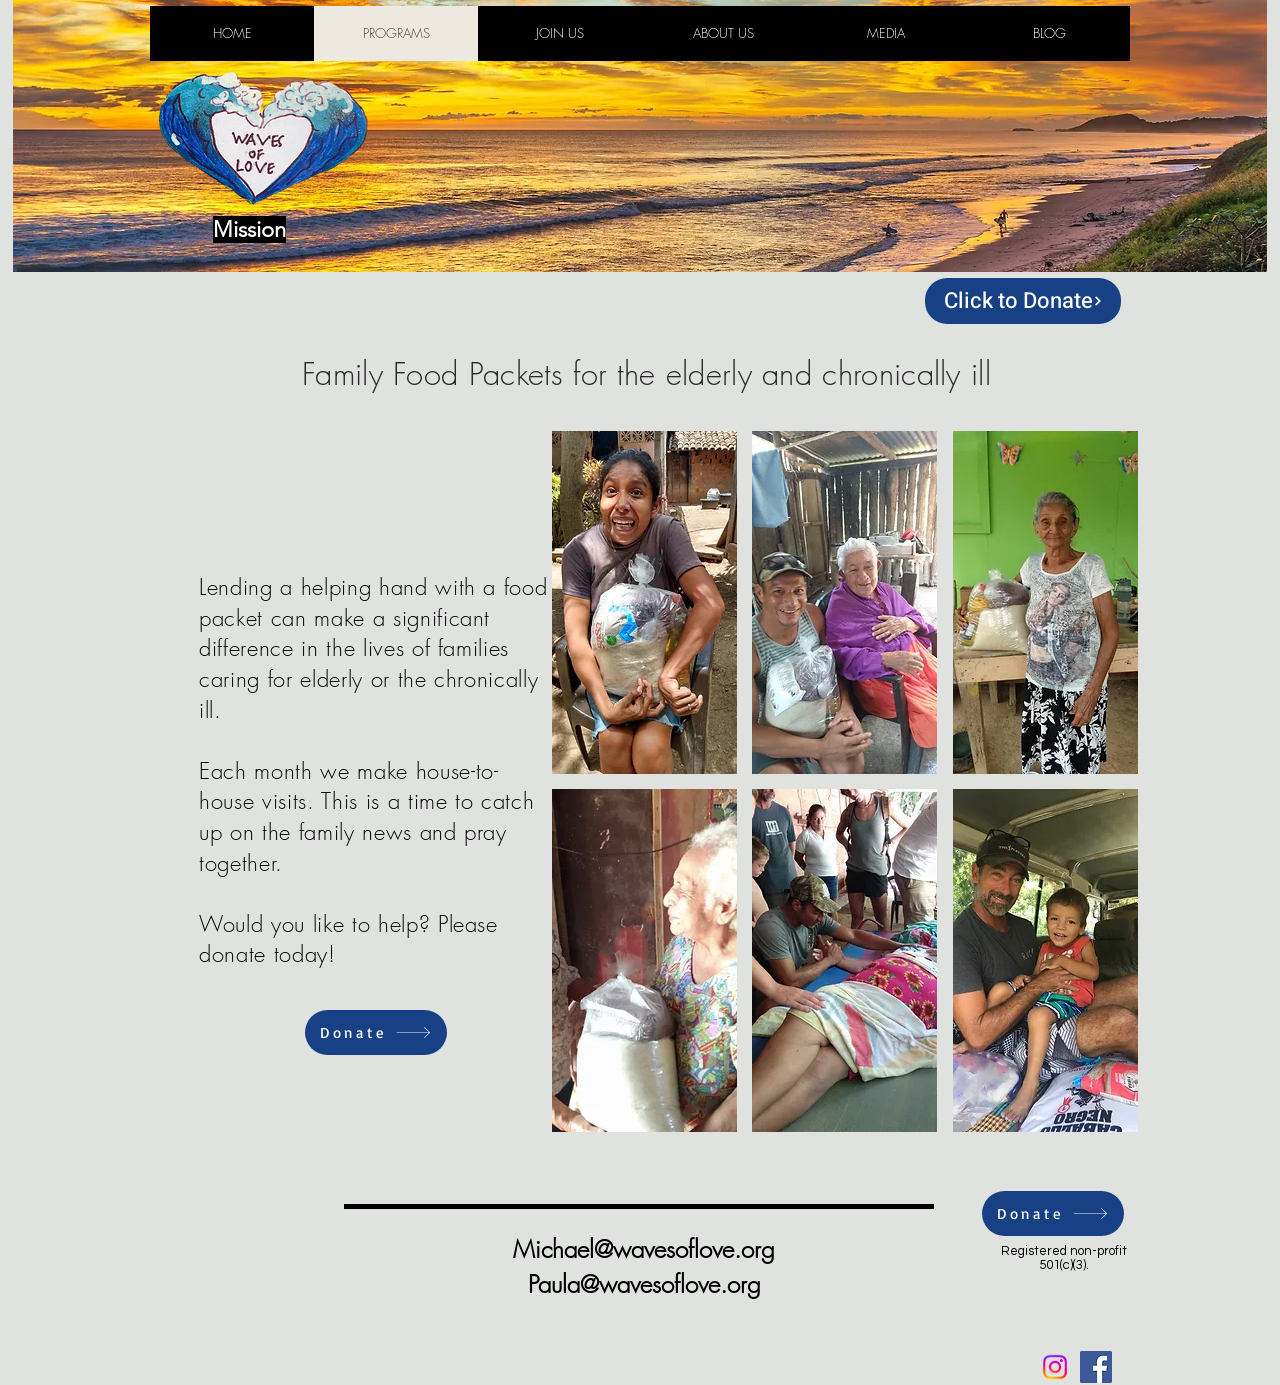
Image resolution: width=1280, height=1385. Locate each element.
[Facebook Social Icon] (1096, 1367)
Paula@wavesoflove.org (644, 1284)
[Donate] (376, 1032)
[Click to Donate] (1023, 301)
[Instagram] (1055, 1367)
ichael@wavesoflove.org (655, 1249)
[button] (644, 602)
